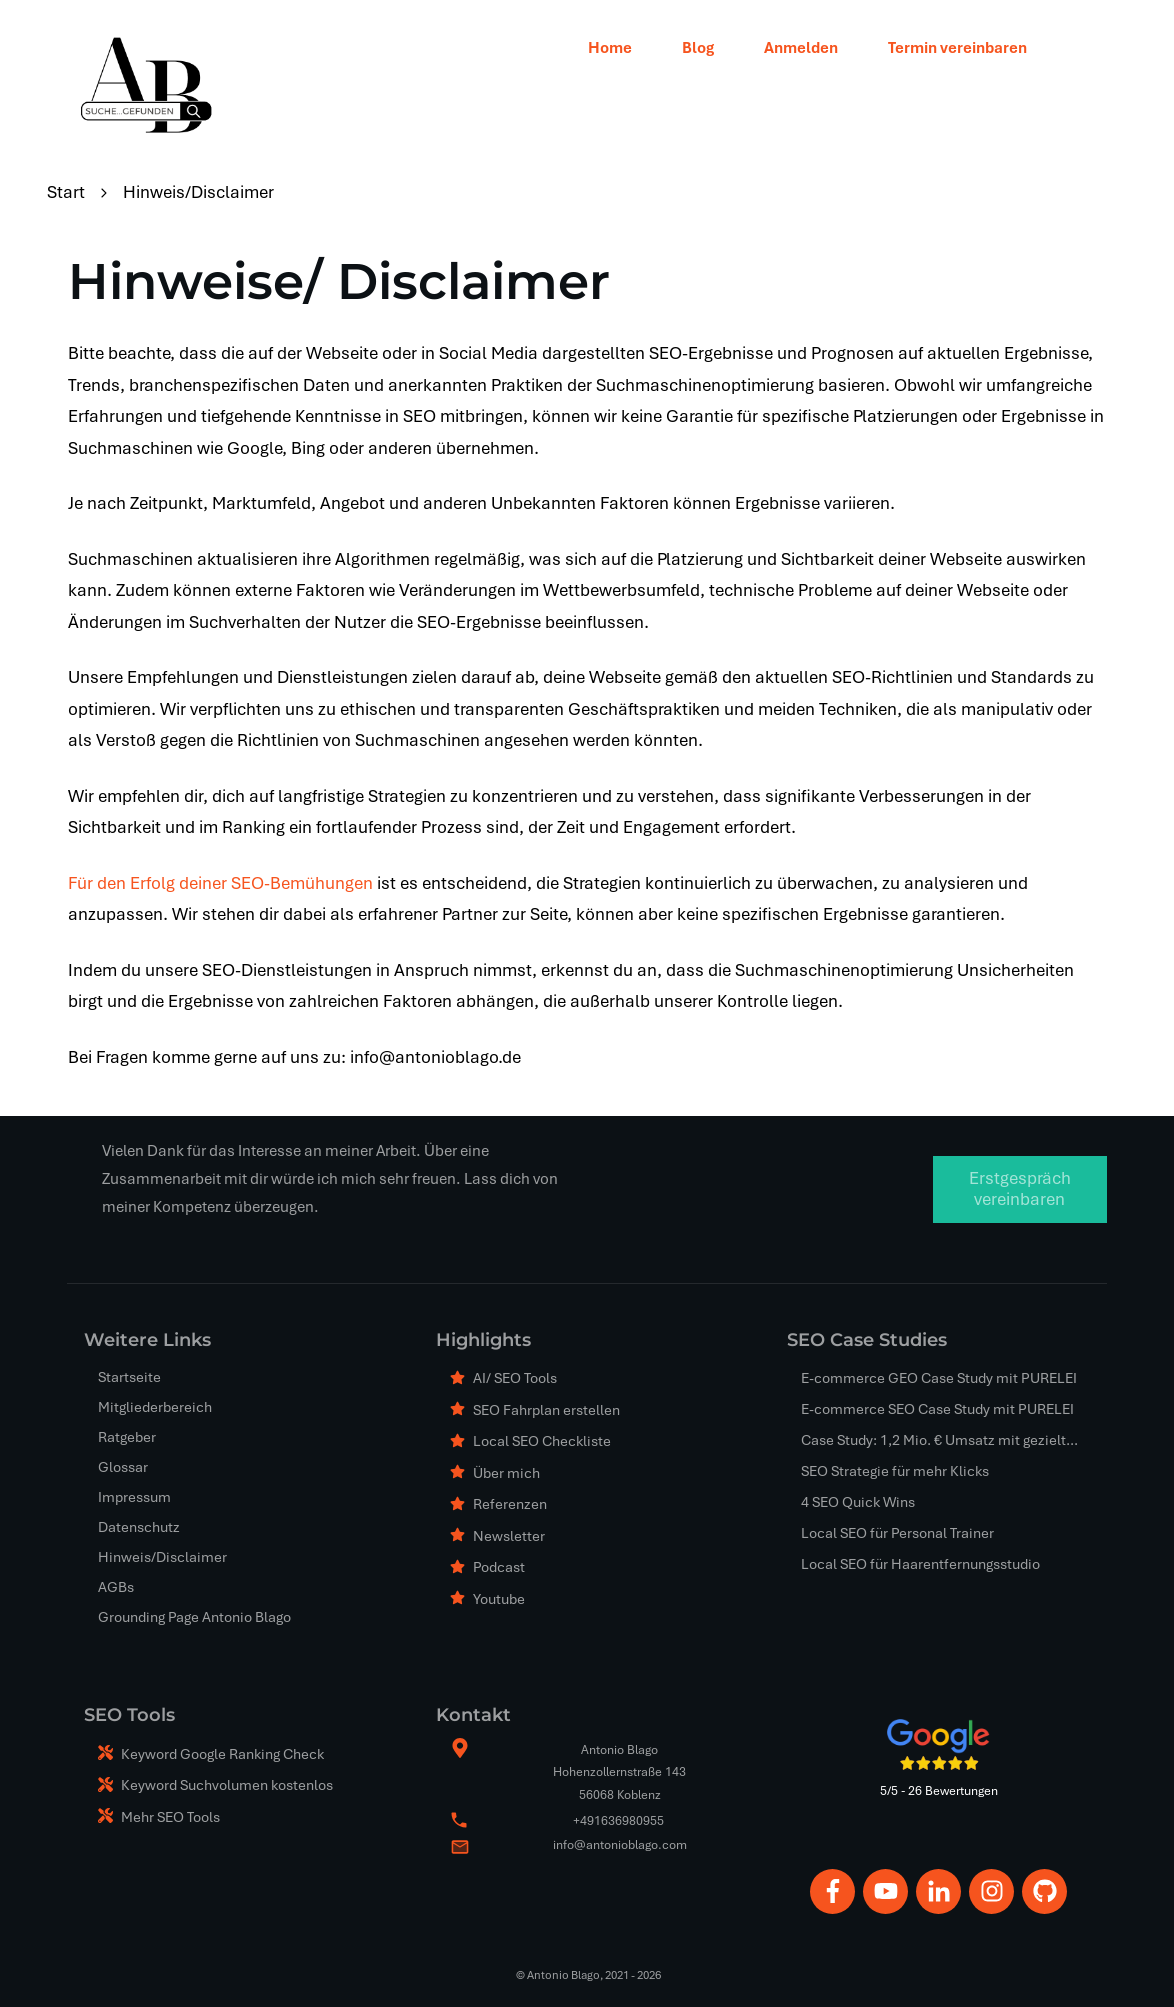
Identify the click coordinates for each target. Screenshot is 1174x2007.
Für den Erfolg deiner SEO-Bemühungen (220, 883)
